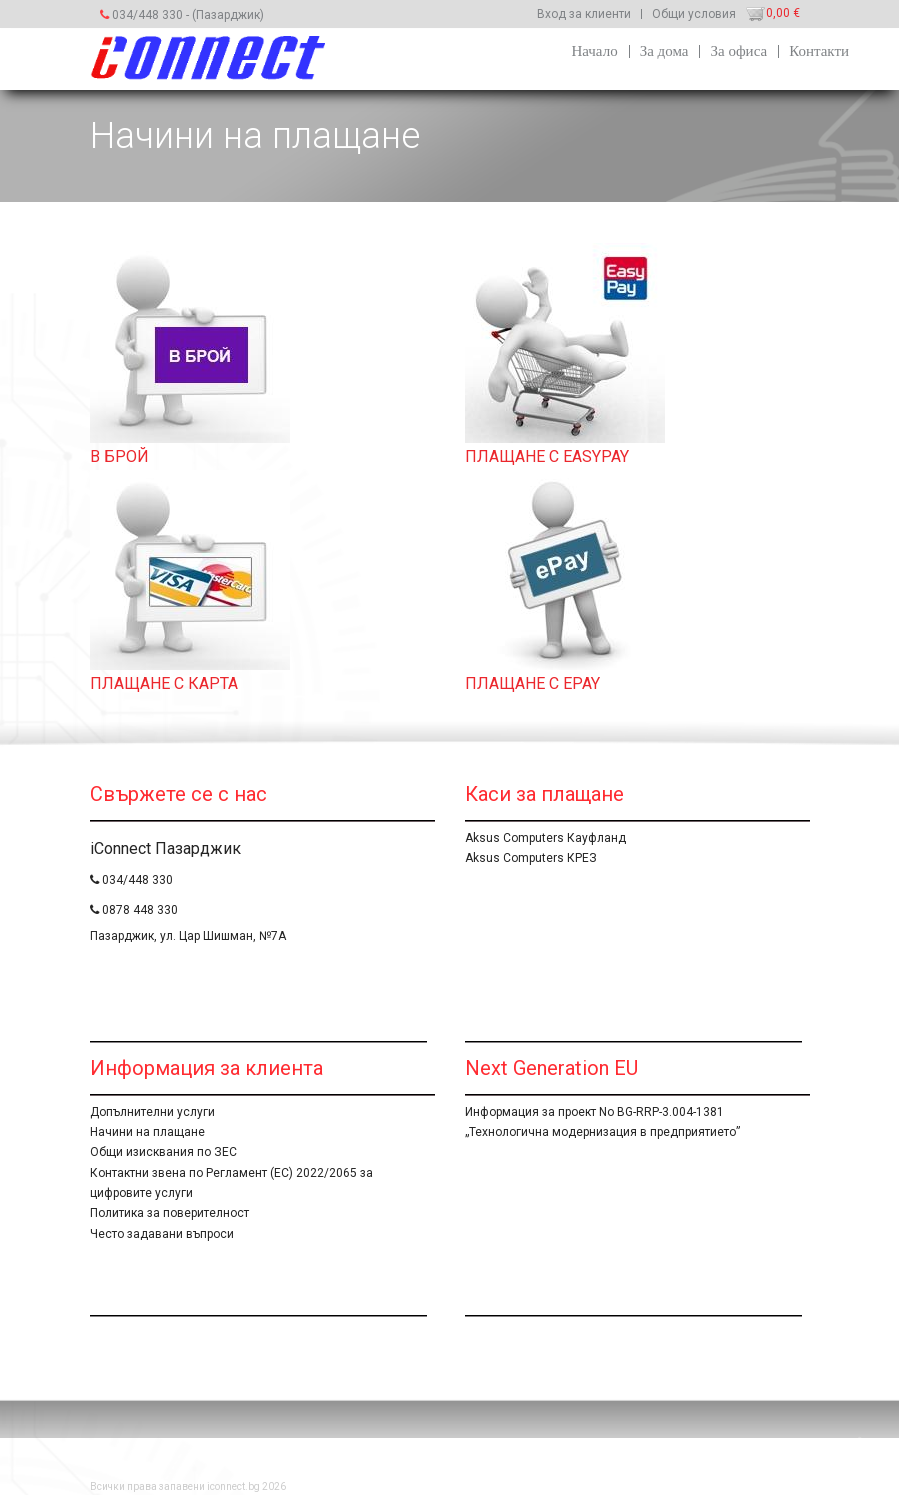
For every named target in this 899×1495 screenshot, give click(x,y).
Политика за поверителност (169, 1213)
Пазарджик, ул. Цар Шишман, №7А (188, 936)
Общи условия (694, 14)
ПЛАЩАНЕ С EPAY (532, 683)
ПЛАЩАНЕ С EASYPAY (547, 456)
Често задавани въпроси (162, 1234)
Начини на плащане (147, 1132)
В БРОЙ (119, 456)
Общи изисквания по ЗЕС (163, 1152)
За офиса (738, 51)
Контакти (819, 51)
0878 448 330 (134, 910)
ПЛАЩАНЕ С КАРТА (164, 683)
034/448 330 (141, 15)
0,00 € (783, 13)
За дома (664, 51)
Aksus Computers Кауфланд (545, 838)
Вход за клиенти (584, 14)
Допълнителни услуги (152, 1112)
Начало (594, 51)
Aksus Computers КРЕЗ (531, 858)
